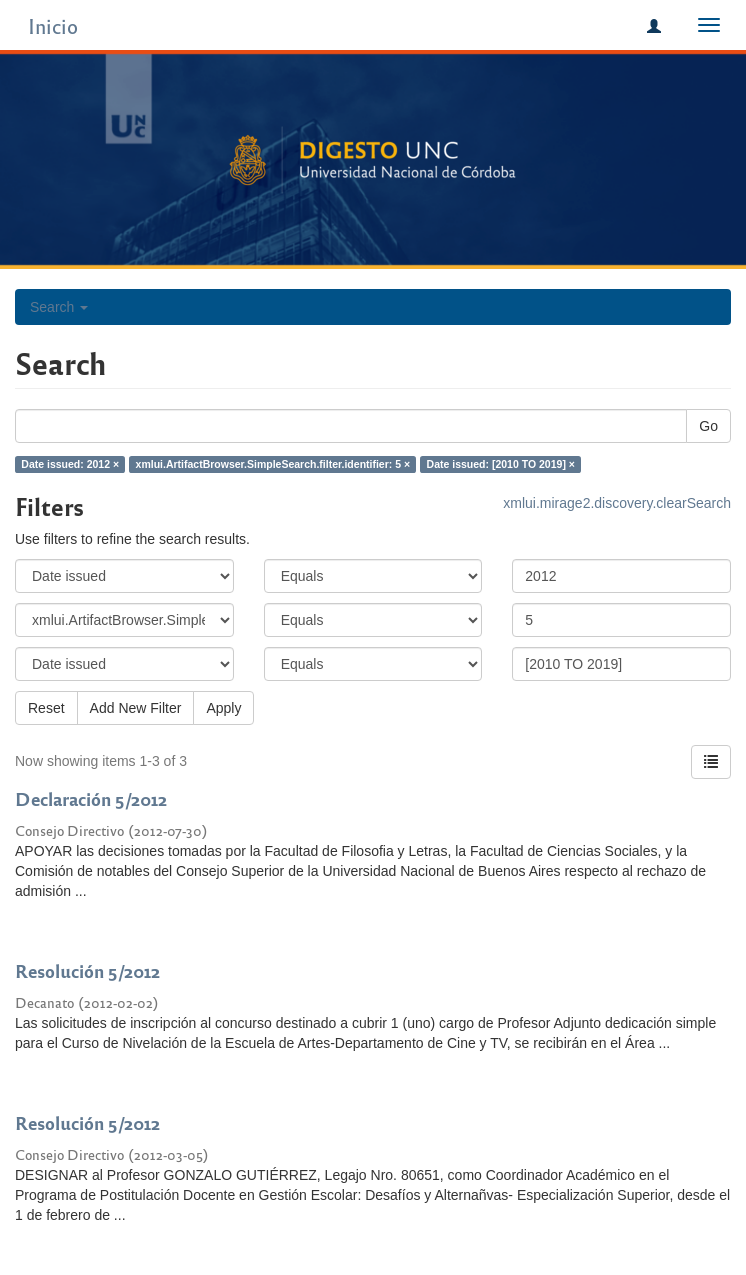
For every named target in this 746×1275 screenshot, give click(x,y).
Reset (46, 708)
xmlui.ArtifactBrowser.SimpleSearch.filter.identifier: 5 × (273, 464)
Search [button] (59, 307)
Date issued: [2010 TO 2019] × (501, 464)
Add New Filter (136, 708)
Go (708, 426)
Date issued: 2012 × (70, 464)
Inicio (53, 25)
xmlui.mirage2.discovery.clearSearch (617, 503)
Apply (223, 708)
